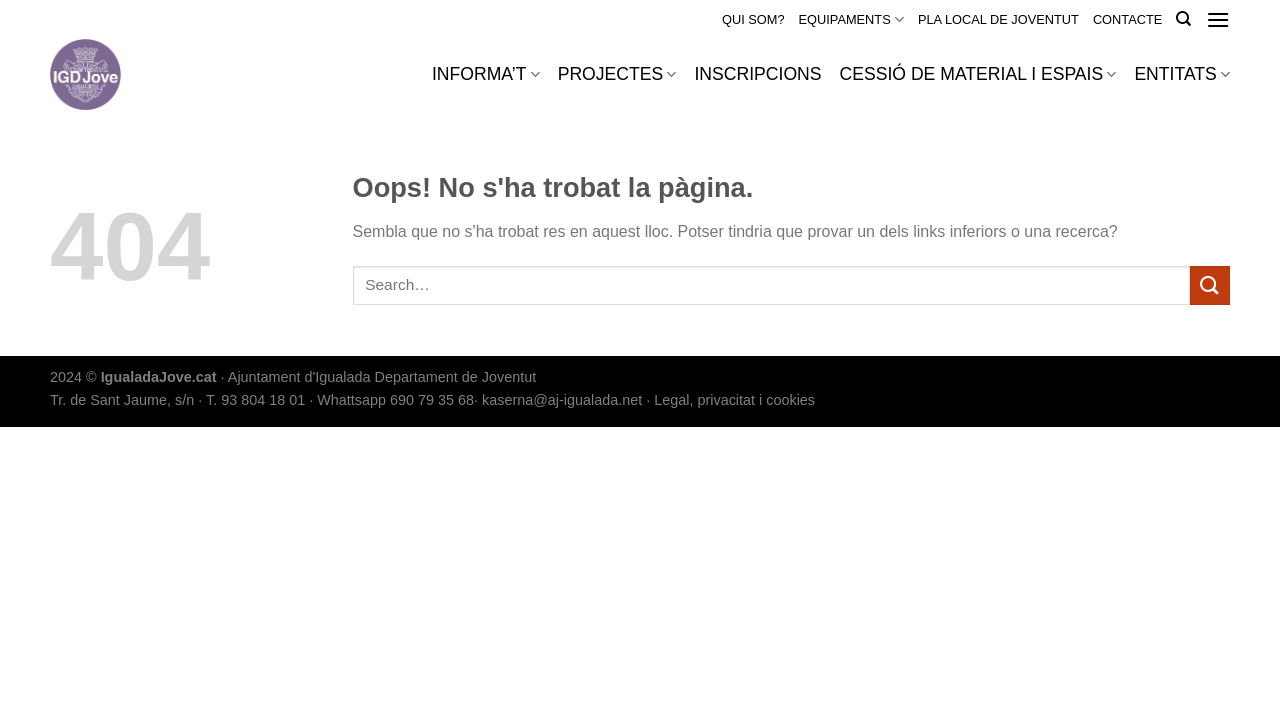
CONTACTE (1127, 19)
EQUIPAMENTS (851, 19)
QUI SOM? (753, 19)
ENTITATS (1182, 74)
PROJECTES (617, 74)
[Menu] (1218, 19)
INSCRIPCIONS (757, 74)
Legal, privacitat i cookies (734, 400)
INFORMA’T (486, 74)
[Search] (1183, 19)
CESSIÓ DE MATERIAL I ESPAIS (978, 74)
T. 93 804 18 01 (255, 400)
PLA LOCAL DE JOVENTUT (998, 19)
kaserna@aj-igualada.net (562, 400)
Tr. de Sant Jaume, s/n (122, 400)
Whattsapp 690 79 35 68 (395, 400)
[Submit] (1210, 285)
